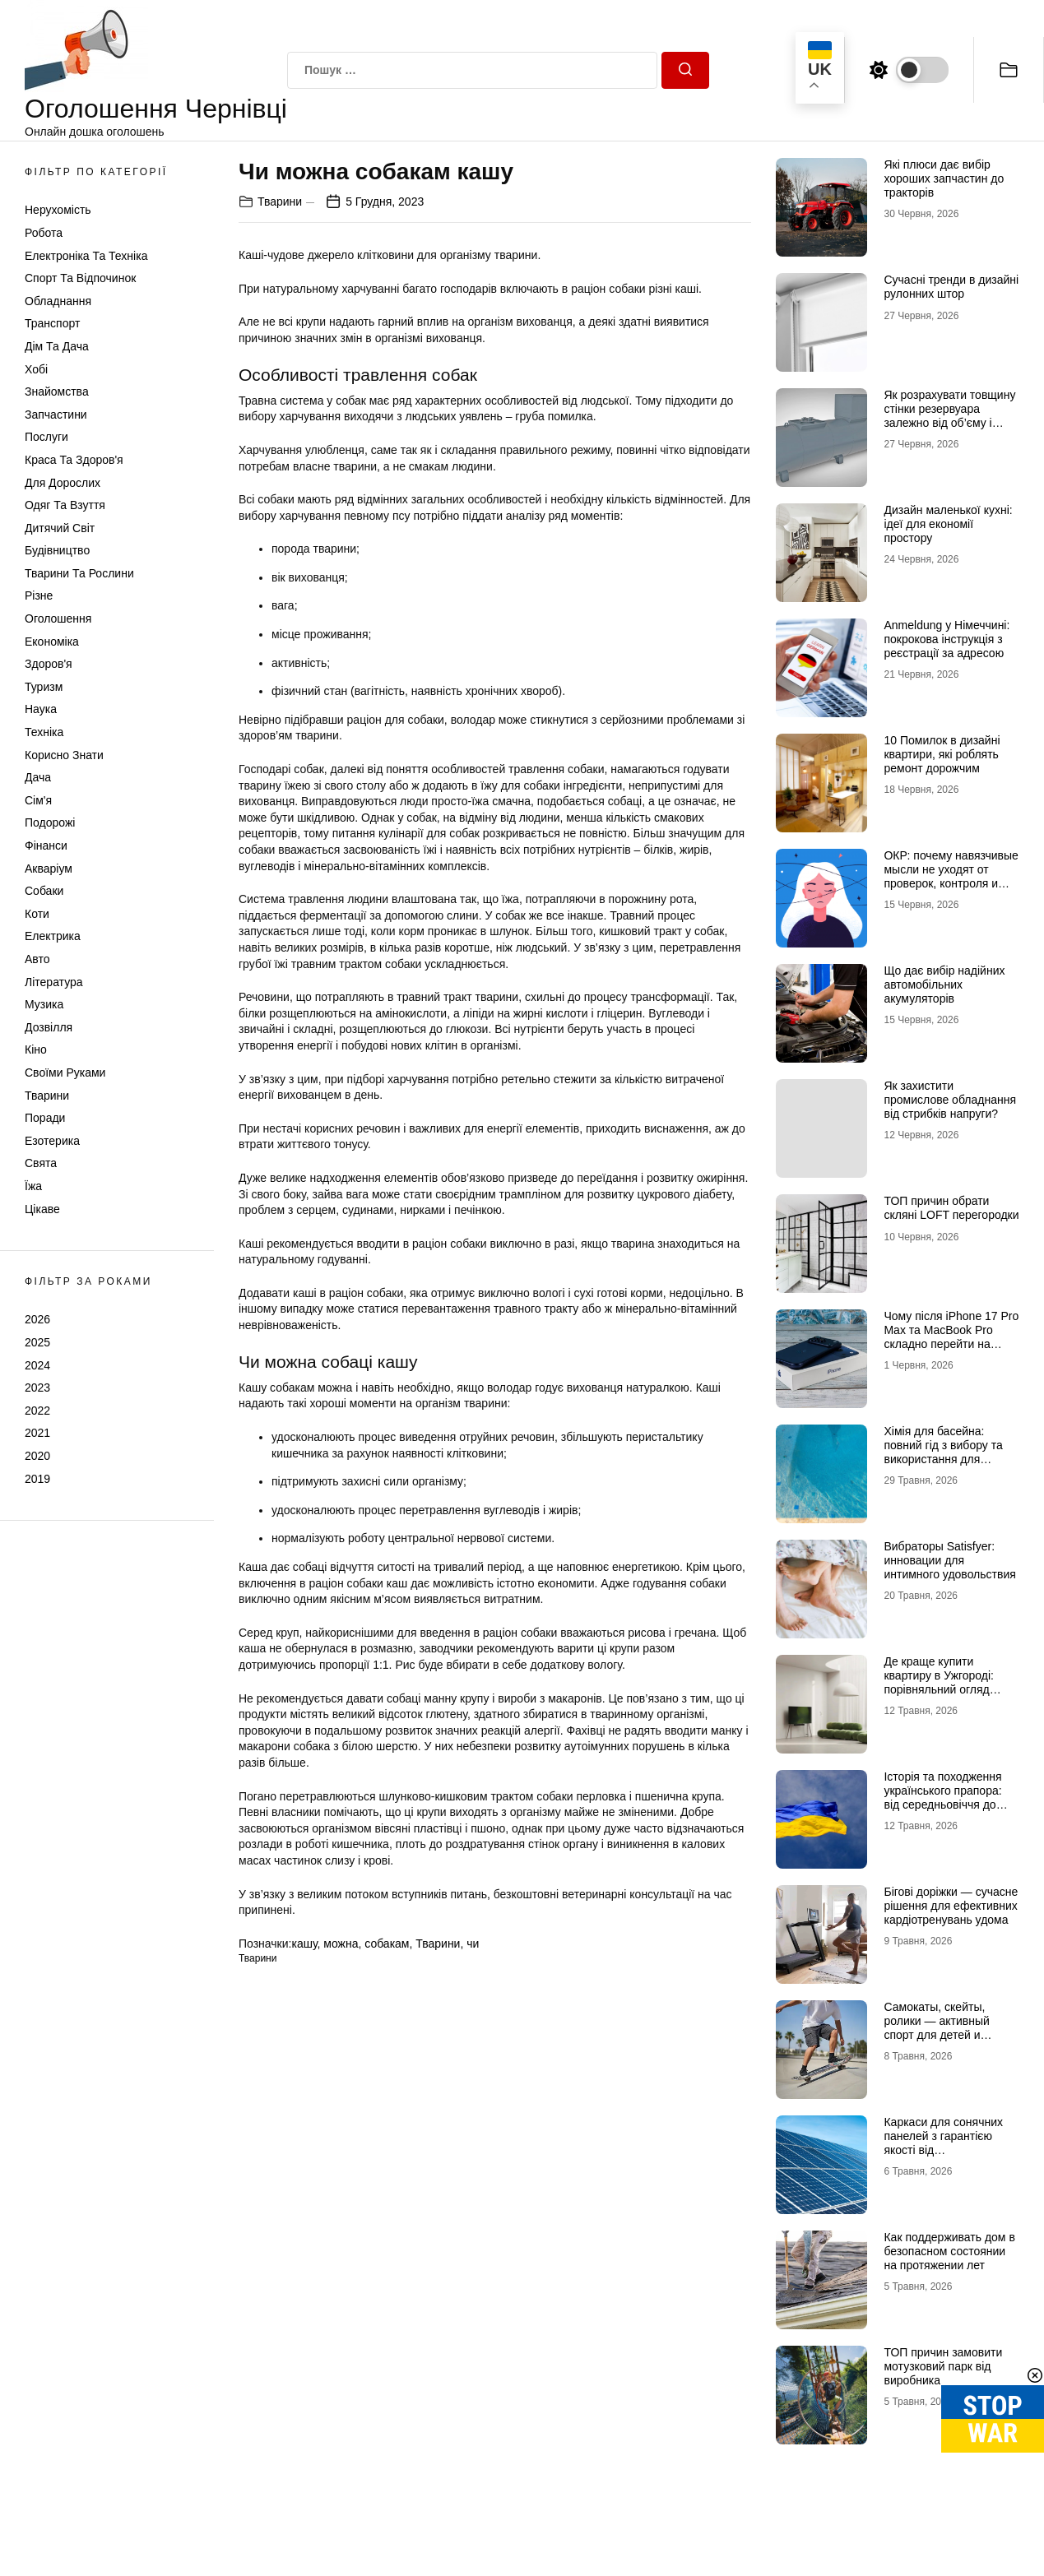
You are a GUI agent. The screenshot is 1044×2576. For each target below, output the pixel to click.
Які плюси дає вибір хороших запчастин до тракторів (944, 178)
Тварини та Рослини (79, 573)
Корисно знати (64, 755)
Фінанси (46, 845)
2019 (37, 1478)
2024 (37, 1365)
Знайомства (57, 391)
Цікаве (42, 1209)
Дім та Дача (57, 346)
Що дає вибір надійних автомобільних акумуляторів (944, 984)
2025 (37, 1342)
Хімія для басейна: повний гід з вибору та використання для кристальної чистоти (943, 1452)
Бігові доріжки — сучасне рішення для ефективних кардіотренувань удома (951, 1905)
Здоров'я (48, 663)
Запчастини (56, 414)
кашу (304, 1943)
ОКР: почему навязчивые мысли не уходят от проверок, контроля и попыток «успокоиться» (951, 876)
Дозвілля (48, 1027)
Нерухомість (58, 209)
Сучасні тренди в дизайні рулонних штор (951, 286)
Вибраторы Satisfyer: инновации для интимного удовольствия (949, 1560)
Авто (37, 959)
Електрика (53, 936)
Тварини (47, 1095)
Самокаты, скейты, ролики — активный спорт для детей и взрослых (936, 2027)
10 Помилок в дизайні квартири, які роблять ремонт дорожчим (942, 754)
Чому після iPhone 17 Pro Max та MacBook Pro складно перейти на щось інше (951, 1336)
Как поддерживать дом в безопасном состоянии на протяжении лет (949, 2251)
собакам (386, 1943)
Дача (38, 777)
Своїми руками (65, 1072)
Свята (41, 1163)
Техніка (44, 732)
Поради (45, 1117)
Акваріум (48, 868)
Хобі (36, 369)
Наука (41, 709)
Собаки (44, 890)
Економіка (52, 641)
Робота (44, 232)
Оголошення (58, 618)
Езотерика (52, 1140)
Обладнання (58, 301)
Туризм (44, 686)
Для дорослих (62, 482)
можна (340, 1943)
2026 (37, 1319)
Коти (37, 913)
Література (54, 982)
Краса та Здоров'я (74, 459)
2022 (37, 1410)
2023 (37, 1387)
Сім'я (38, 800)
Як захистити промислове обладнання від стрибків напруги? (950, 1099)
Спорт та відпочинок (80, 278)
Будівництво (57, 550)
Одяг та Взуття (65, 505)
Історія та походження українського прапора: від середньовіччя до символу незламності (942, 1797)
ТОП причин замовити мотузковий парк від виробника (943, 2366)
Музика (44, 1004)
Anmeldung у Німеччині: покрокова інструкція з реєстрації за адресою (946, 639)
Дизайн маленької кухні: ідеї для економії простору (948, 523)
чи (472, 1943)
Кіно (36, 1049)
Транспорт (52, 323)
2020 (37, 1455)
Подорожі (50, 822)
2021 (37, 1432)
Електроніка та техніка (86, 255)
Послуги (46, 436)
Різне (39, 595)
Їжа (33, 1186)
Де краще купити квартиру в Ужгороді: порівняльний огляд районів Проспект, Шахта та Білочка (950, 1689)
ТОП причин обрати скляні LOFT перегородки (951, 1207)
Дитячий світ (60, 528)
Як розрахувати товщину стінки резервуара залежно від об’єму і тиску (949, 415)
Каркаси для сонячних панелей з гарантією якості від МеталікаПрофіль (943, 2142)
